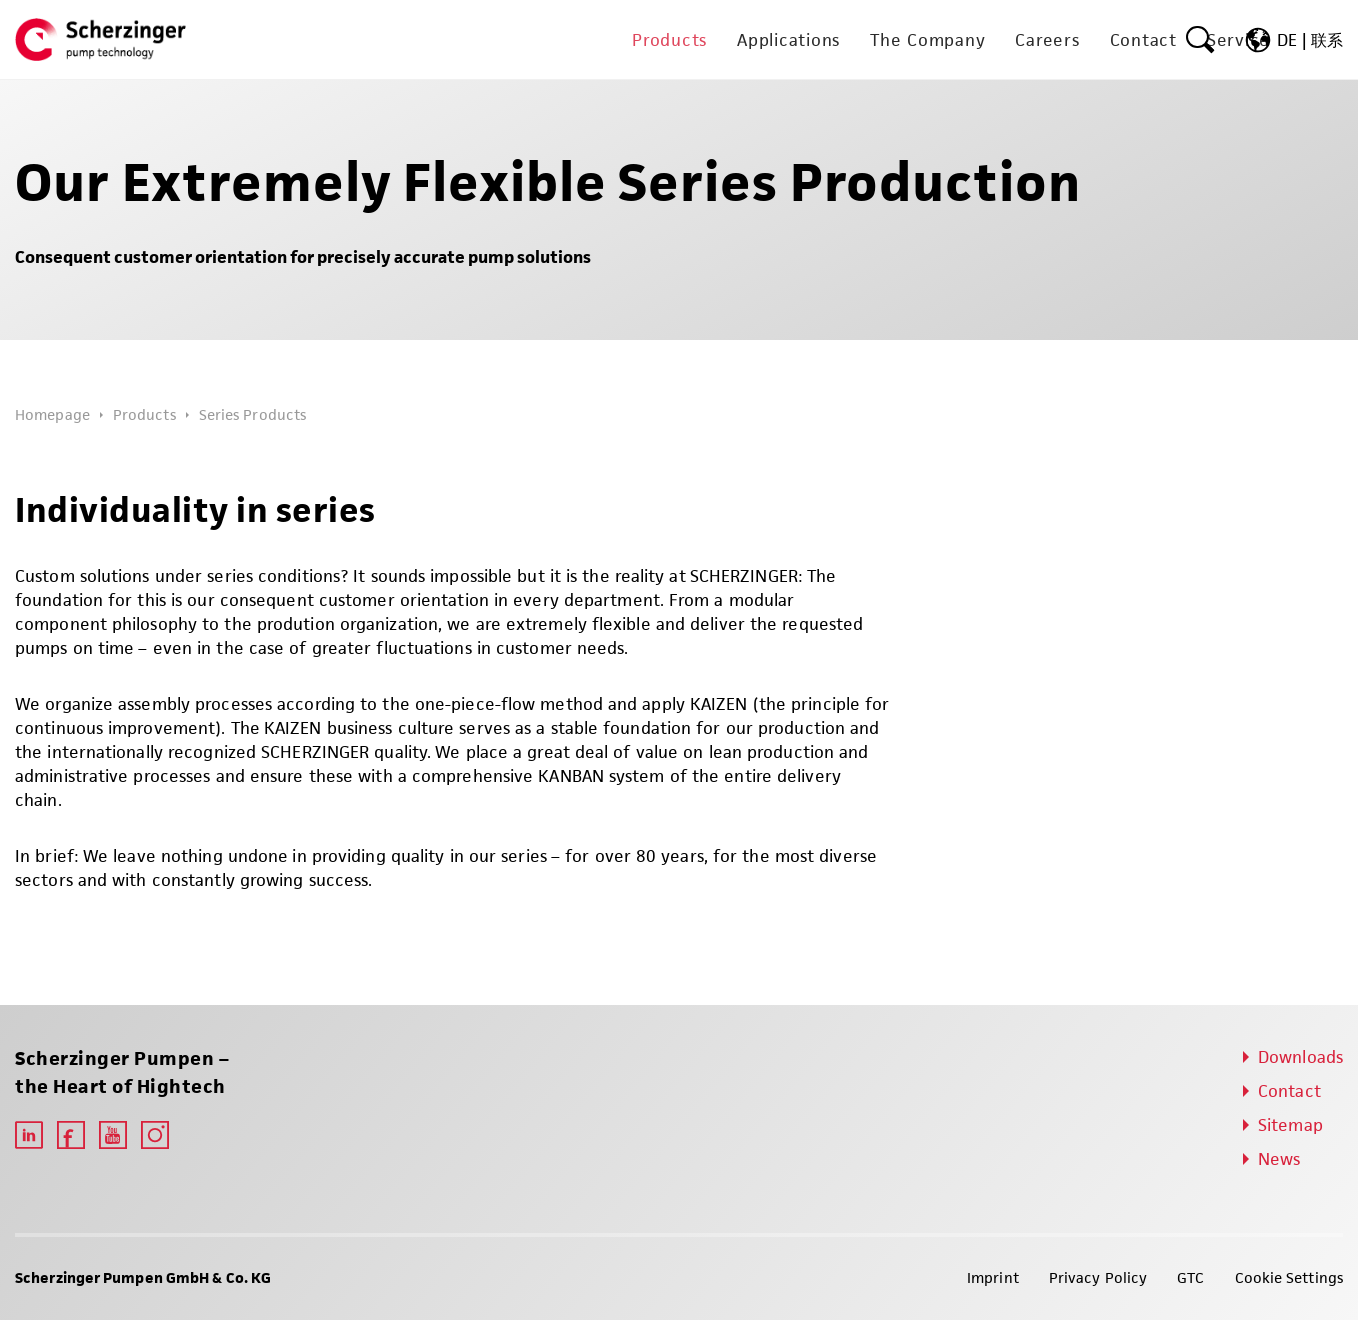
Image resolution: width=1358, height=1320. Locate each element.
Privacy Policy (1098, 1277)
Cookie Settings (1289, 1277)
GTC (1190, 1277)
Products (144, 414)
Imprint (993, 1277)
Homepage (52, 414)
